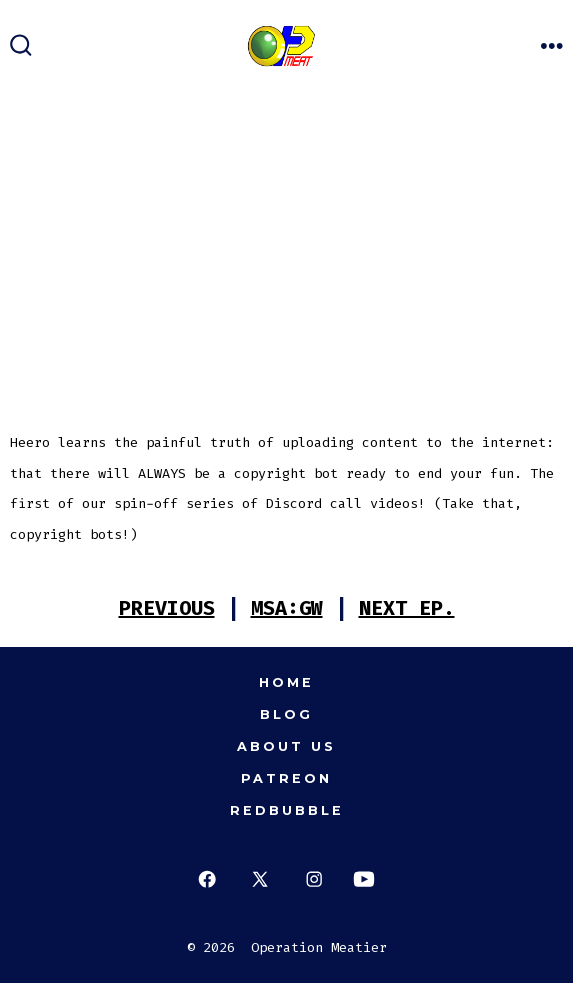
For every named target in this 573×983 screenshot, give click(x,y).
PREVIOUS (167, 608)
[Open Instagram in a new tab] (314, 879)
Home (286, 682)
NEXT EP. (407, 608)
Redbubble (287, 810)
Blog (286, 714)
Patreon (286, 778)
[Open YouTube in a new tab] (364, 879)
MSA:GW (287, 608)
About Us (286, 746)
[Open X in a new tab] (260, 879)
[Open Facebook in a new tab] (206, 879)
